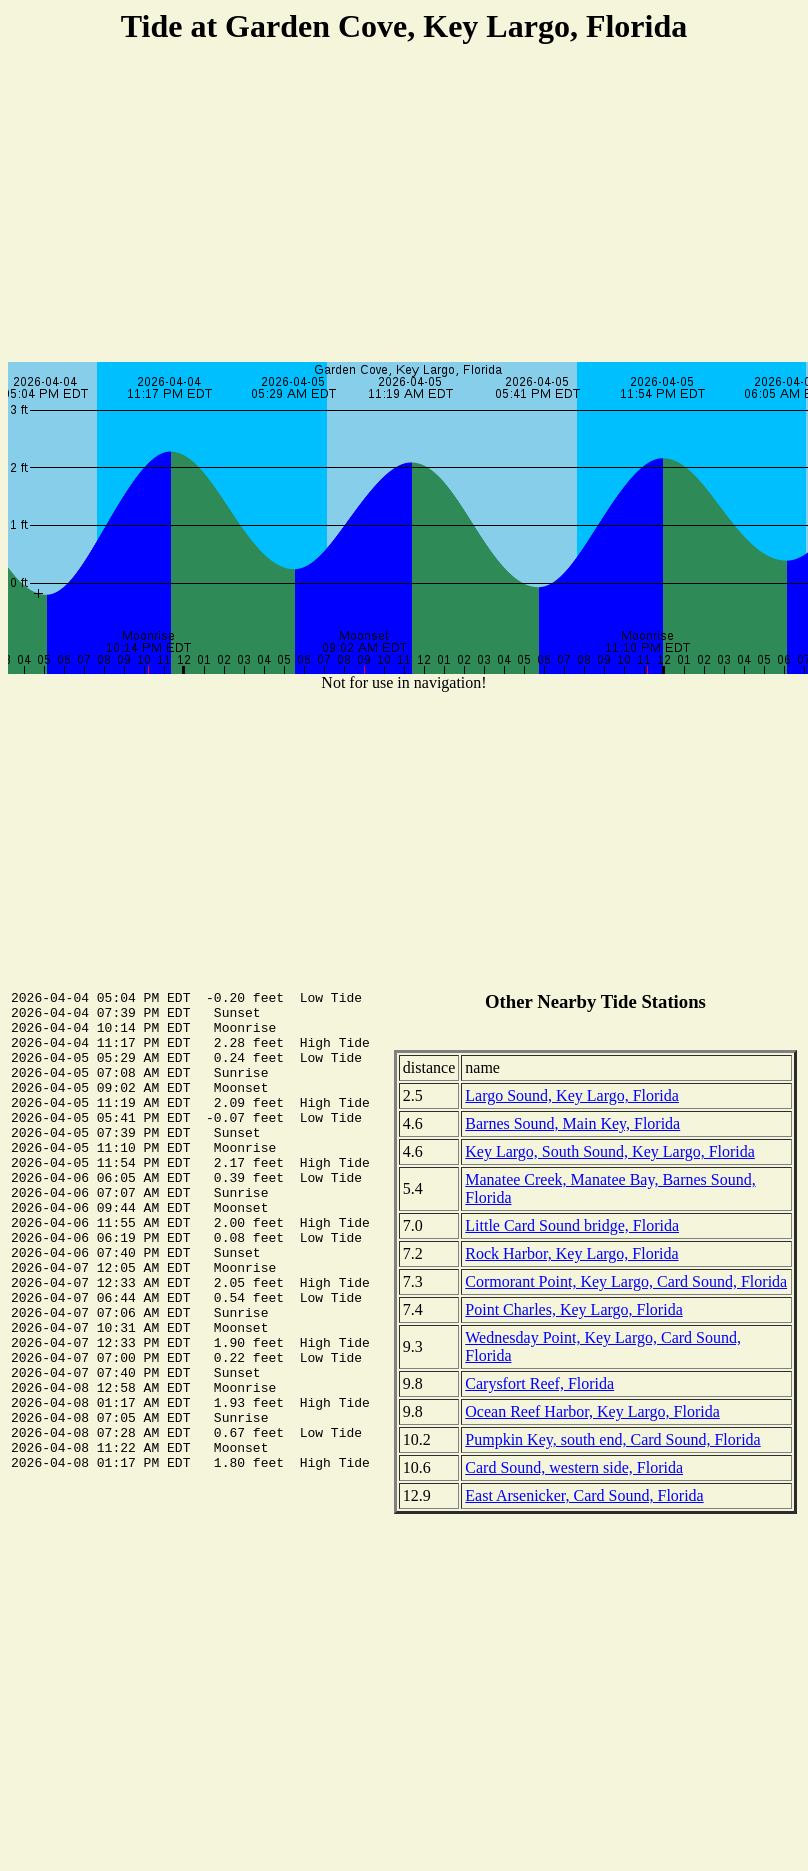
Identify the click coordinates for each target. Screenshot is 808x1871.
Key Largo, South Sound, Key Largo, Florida (610, 1151)
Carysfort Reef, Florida (539, 1383)
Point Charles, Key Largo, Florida (573, 1309)
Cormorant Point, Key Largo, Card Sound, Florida (626, 1281)
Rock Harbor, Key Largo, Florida (571, 1253)
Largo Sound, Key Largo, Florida (572, 1095)
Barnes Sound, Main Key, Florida (572, 1123)
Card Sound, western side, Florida (574, 1467)
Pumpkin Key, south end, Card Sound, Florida (612, 1439)
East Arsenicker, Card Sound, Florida (584, 1495)
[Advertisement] (404, 206)
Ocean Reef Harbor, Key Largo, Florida (592, 1411)
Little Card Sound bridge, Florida (572, 1225)
